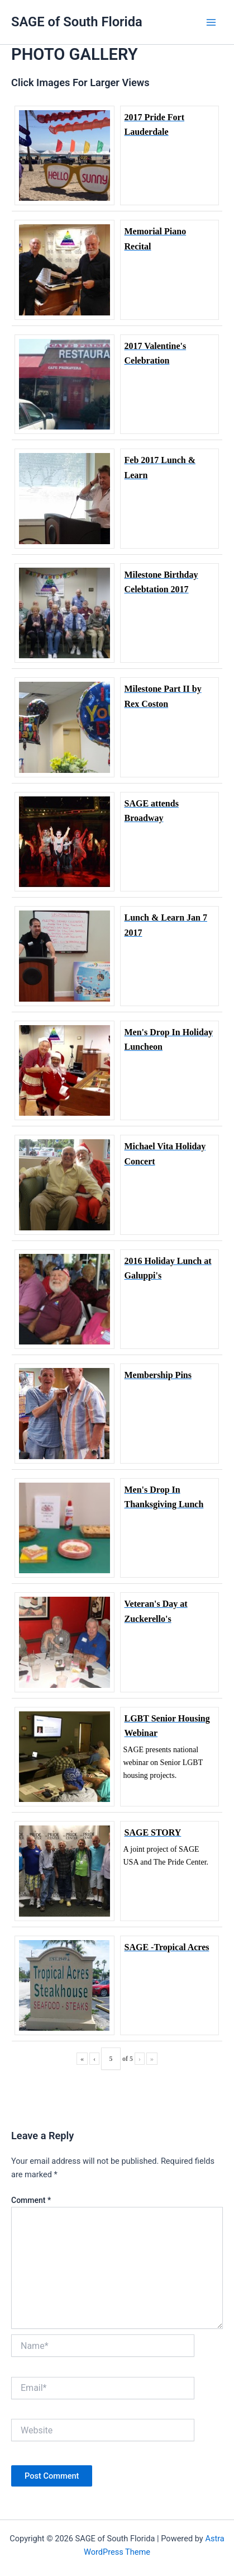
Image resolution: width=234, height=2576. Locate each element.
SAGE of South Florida (76, 22)
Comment (31, 2200)
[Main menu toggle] (211, 22)
